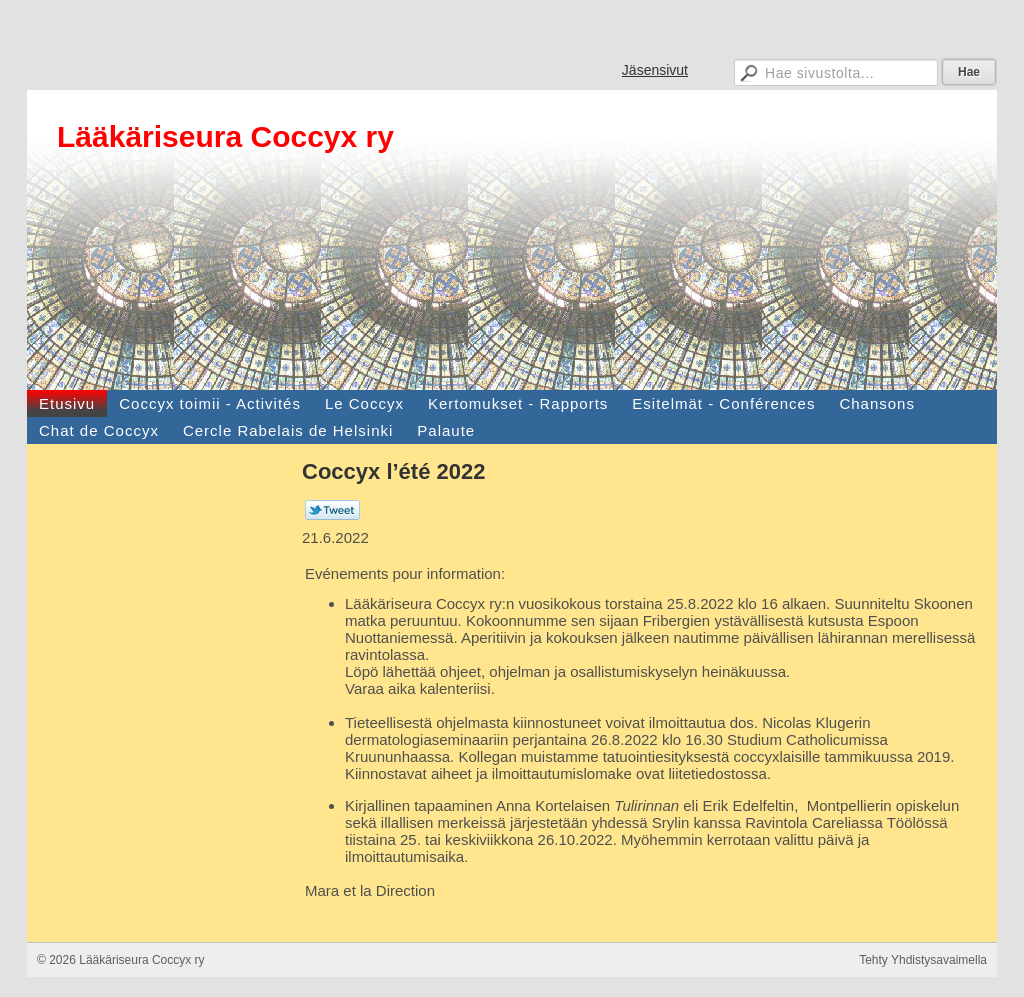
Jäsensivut (655, 70)
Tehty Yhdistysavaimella (923, 960)
